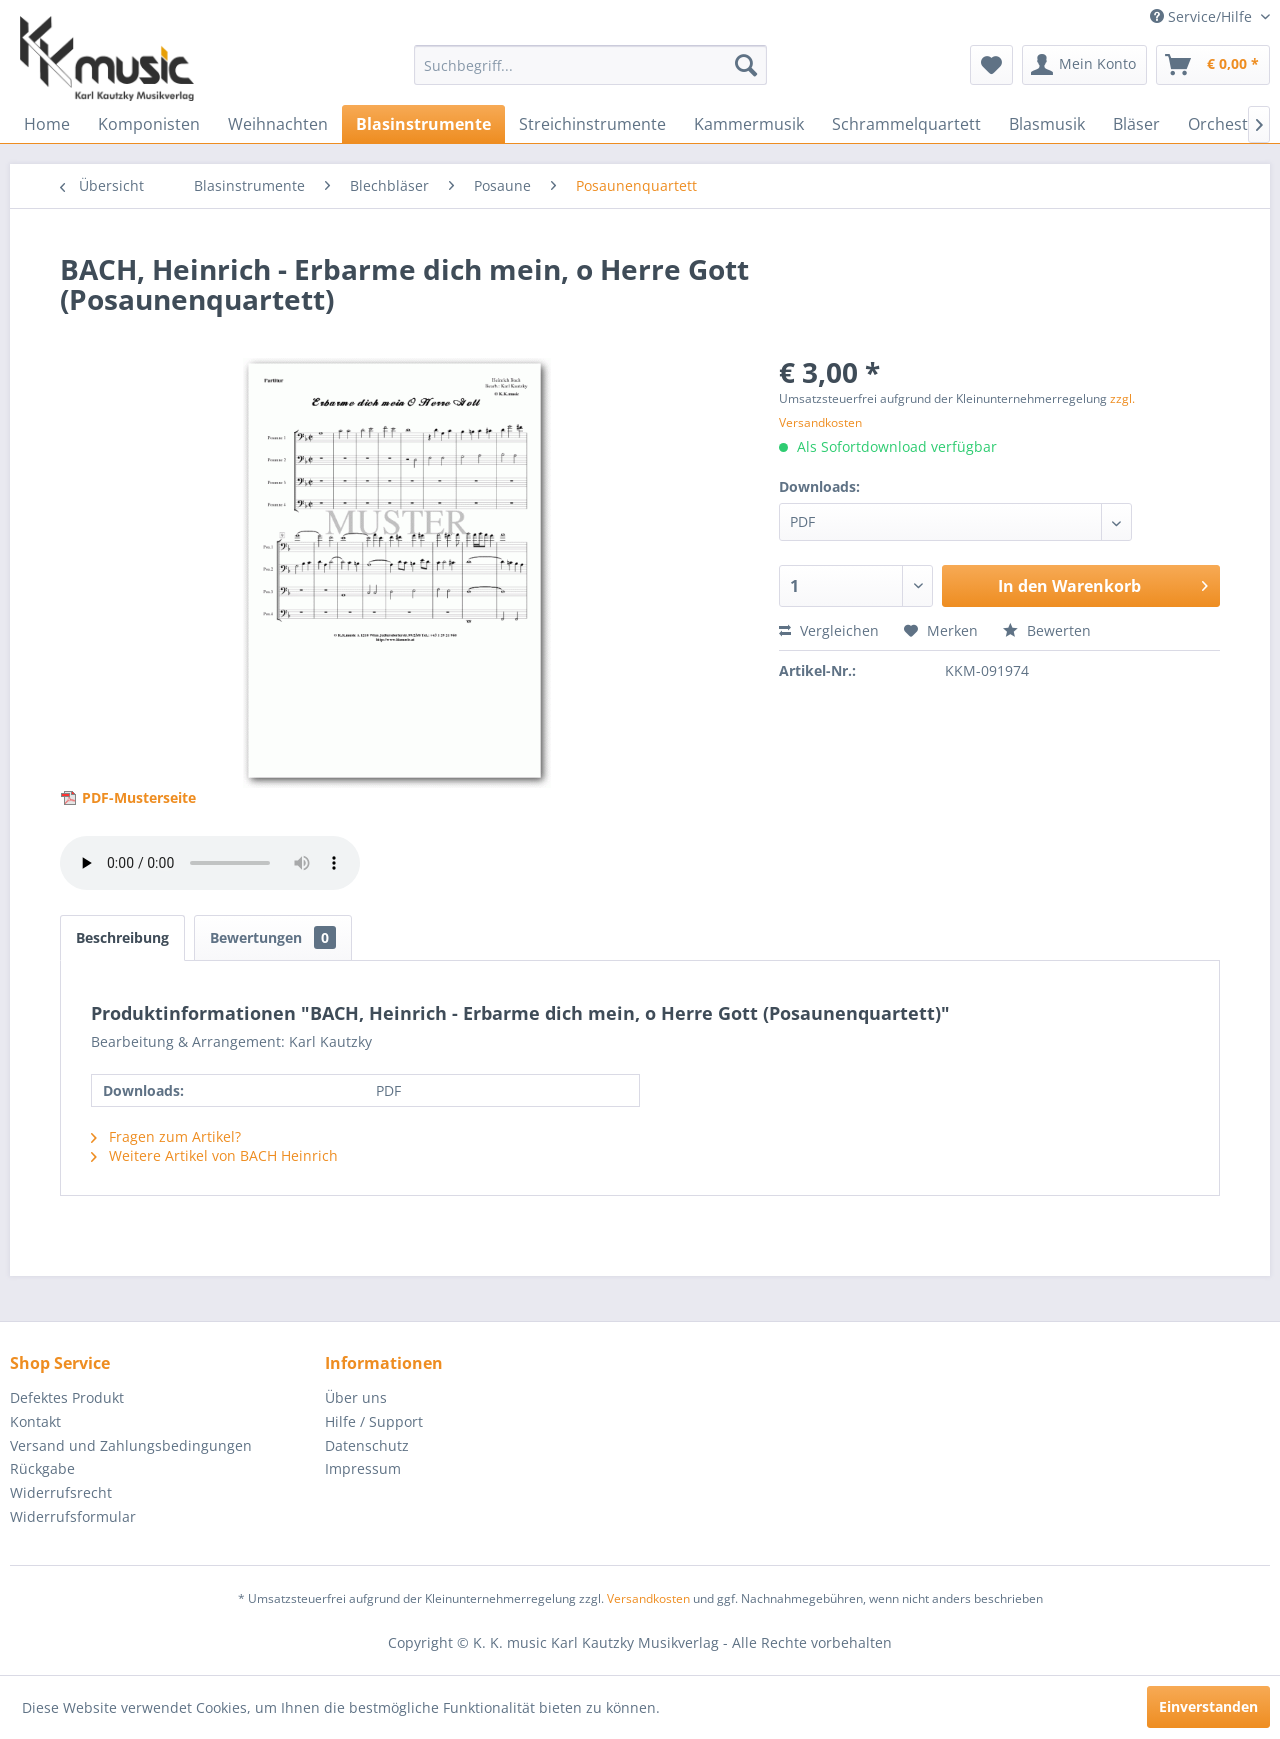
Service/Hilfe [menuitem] (1203, 16)
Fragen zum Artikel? (166, 1136)
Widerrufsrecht (61, 1492)
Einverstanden (1208, 1706)
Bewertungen (273, 937)
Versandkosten (648, 1598)
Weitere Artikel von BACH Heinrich (214, 1155)
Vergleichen (829, 630)
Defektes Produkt (67, 1397)
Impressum (363, 1468)
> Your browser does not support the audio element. (210, 863)
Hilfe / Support (374, 1421)
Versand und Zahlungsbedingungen (131, 1445)
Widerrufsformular (73, 1516)
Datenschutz (367, 1445)
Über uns (356, 1397)
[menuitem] (590, 65)
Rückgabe (42, 1468)
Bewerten (1047, 630)
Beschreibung (122, 937)
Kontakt (35, 1421)
